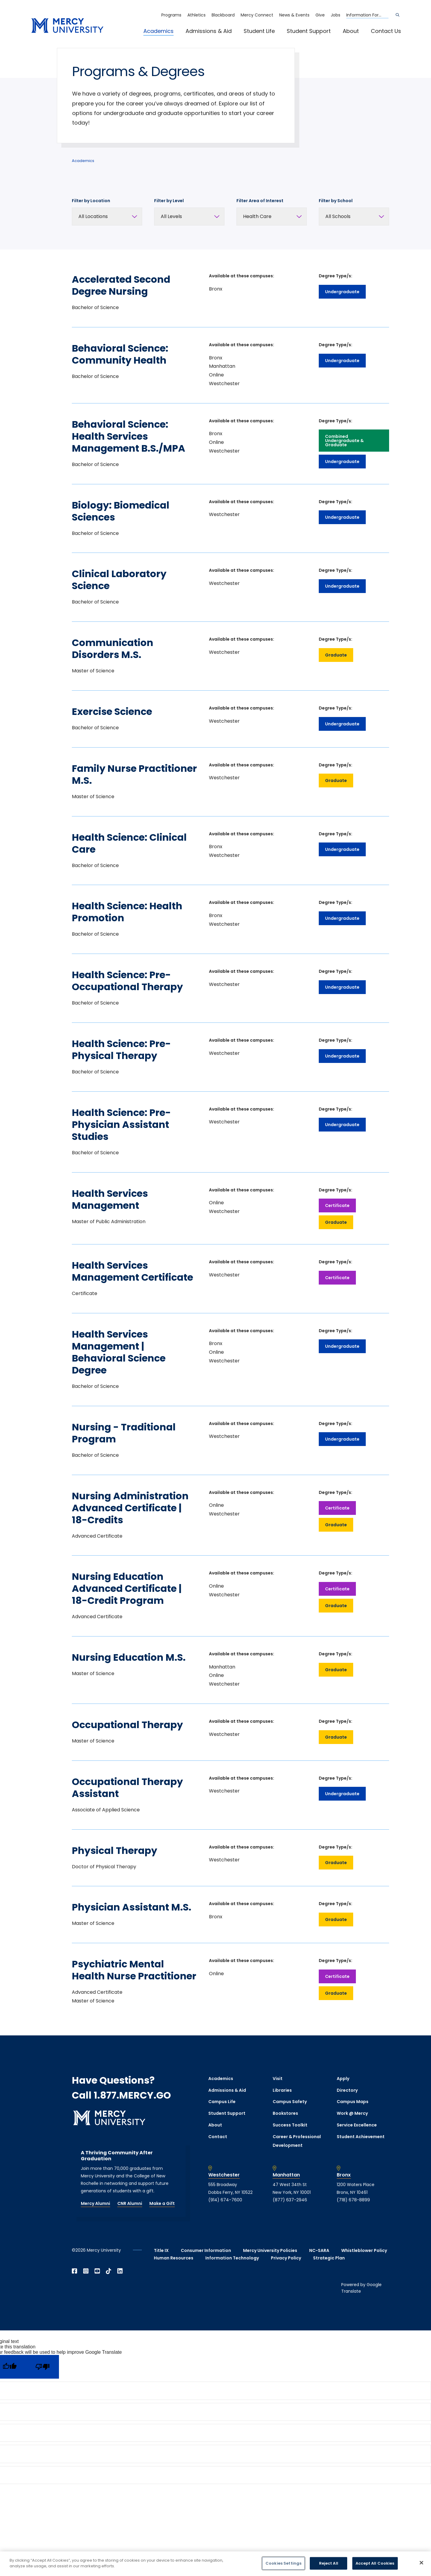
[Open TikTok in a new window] (108, 2271)
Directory (347, 2090)
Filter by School (336, 201)
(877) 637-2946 (290, 2200)
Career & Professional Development (297, 2141)
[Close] (421, 2562)
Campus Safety (290, 2102)
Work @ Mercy (352, 2113)
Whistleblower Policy (364, 2250)
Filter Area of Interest (259, 201)
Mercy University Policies (270, 2250)
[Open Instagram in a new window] (86, 2271)
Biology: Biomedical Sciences (120, 511)
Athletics (196, 15)
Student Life (259, 31)
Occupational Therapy (127, 1724)
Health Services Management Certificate (132, 1271)
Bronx (344, 2175)
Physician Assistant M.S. (131, 1907)
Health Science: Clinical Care (129, 843)
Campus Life (222, 2102)
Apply (343, 2079)
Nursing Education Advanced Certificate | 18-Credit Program (126, 1588)
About (351, 31)
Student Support (309, 31)
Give (320, 15)
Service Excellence (357, 2125)
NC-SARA (319, 2250)
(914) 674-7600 (225, 2200)
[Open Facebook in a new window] (74, 2271)
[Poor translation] (42, 2367)
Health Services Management (110, 1199)
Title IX (161, 2250)
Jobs (335, 15)
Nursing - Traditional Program (124, 1433)
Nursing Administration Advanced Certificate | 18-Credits (130, 1508)
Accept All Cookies (375, 2563)
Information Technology (232, 2258)
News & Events (294, 15)
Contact (217, 2137)
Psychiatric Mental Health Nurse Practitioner (134, 1970)
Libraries (282, 2090)
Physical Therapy (114, 1850)
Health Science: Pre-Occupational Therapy (127, 980)
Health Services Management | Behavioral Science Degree (119, 1352)
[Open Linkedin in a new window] (120, 2271)
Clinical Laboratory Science (119, 579)
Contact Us (386, 31)
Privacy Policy (286, 2258)
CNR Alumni (129, 2203)
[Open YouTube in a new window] (97, 2271)
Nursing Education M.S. (129, 1657)
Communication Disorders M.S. (112, 648)
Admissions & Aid (209, 31)
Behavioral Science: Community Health (120, 354)
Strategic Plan (329, 2258)
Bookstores (285, 2113)
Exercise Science (112, 711)
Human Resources (173, 2258)
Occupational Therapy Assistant (127, 1787)
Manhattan (286, 2175)
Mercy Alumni (95, 2203)
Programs (171, 15)
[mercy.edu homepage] (67, 25)
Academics (158, 31)
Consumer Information (206, 2250)
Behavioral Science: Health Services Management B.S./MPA (128, 436)
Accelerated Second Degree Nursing (121, 285)
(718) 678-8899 (353, 2200)
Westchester (224, 2175)
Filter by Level (169, 201)
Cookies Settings (283, 2563)
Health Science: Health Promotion (127, 912)
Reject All (328, 2563)
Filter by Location (91, 201)
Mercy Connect (257, 15)
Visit (278, 2079)
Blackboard (223, 15)
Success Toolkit (290, 2125)
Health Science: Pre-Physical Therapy (121, 1049)
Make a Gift (162, 2203)
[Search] (397, 15)
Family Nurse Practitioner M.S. (134, 774)
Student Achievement (361, 2137)
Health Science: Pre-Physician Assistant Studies (121, 1124)
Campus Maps (352, 2102)
